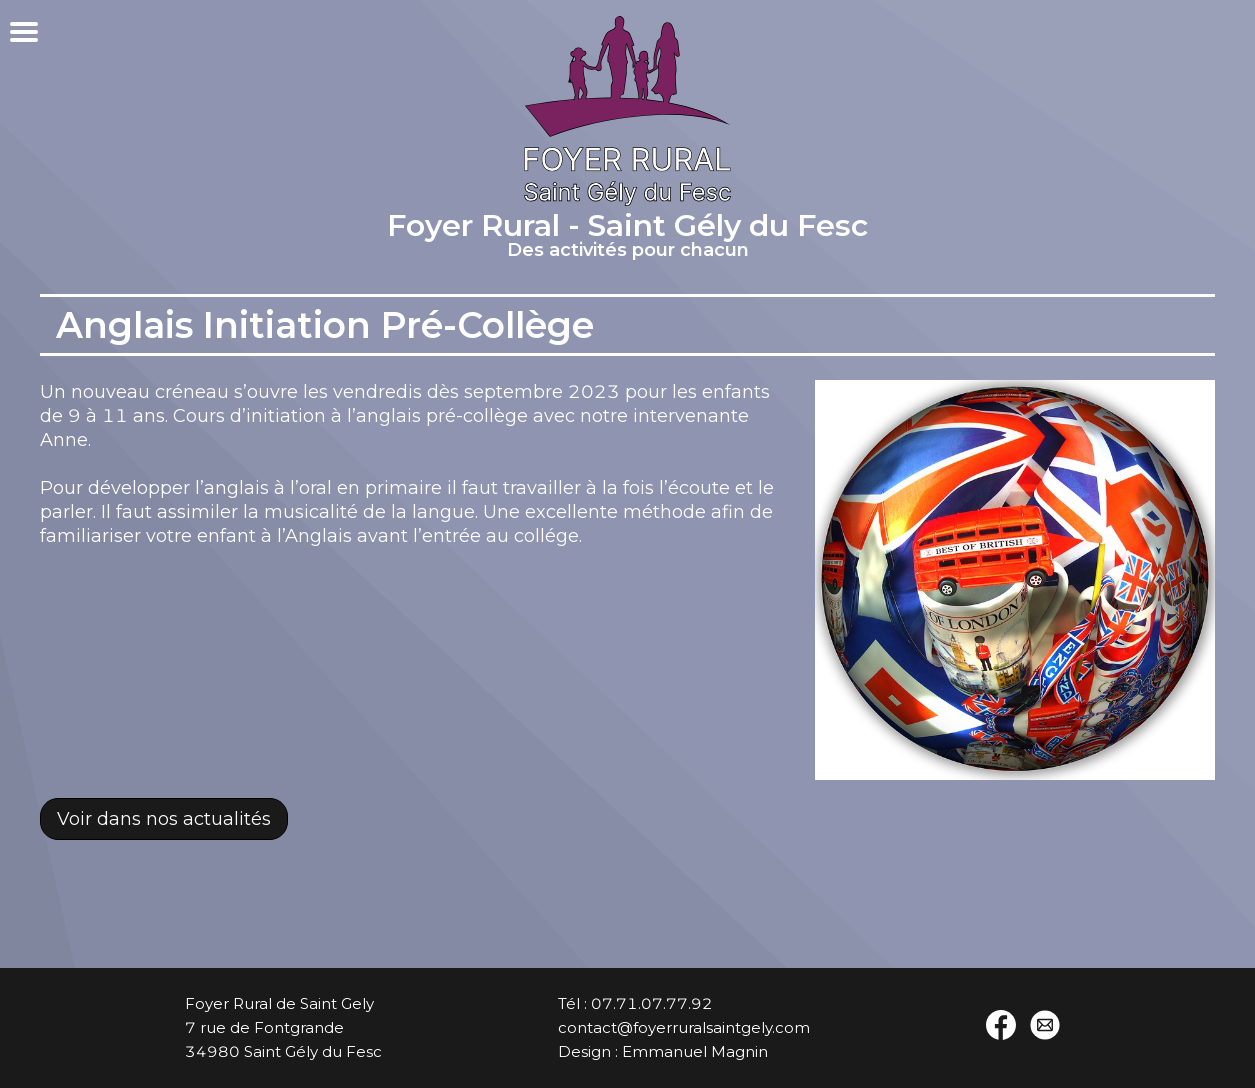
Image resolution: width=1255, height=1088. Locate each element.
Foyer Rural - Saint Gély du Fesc (627, 238)
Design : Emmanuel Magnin (663, 1051)
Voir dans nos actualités (164, 819)
